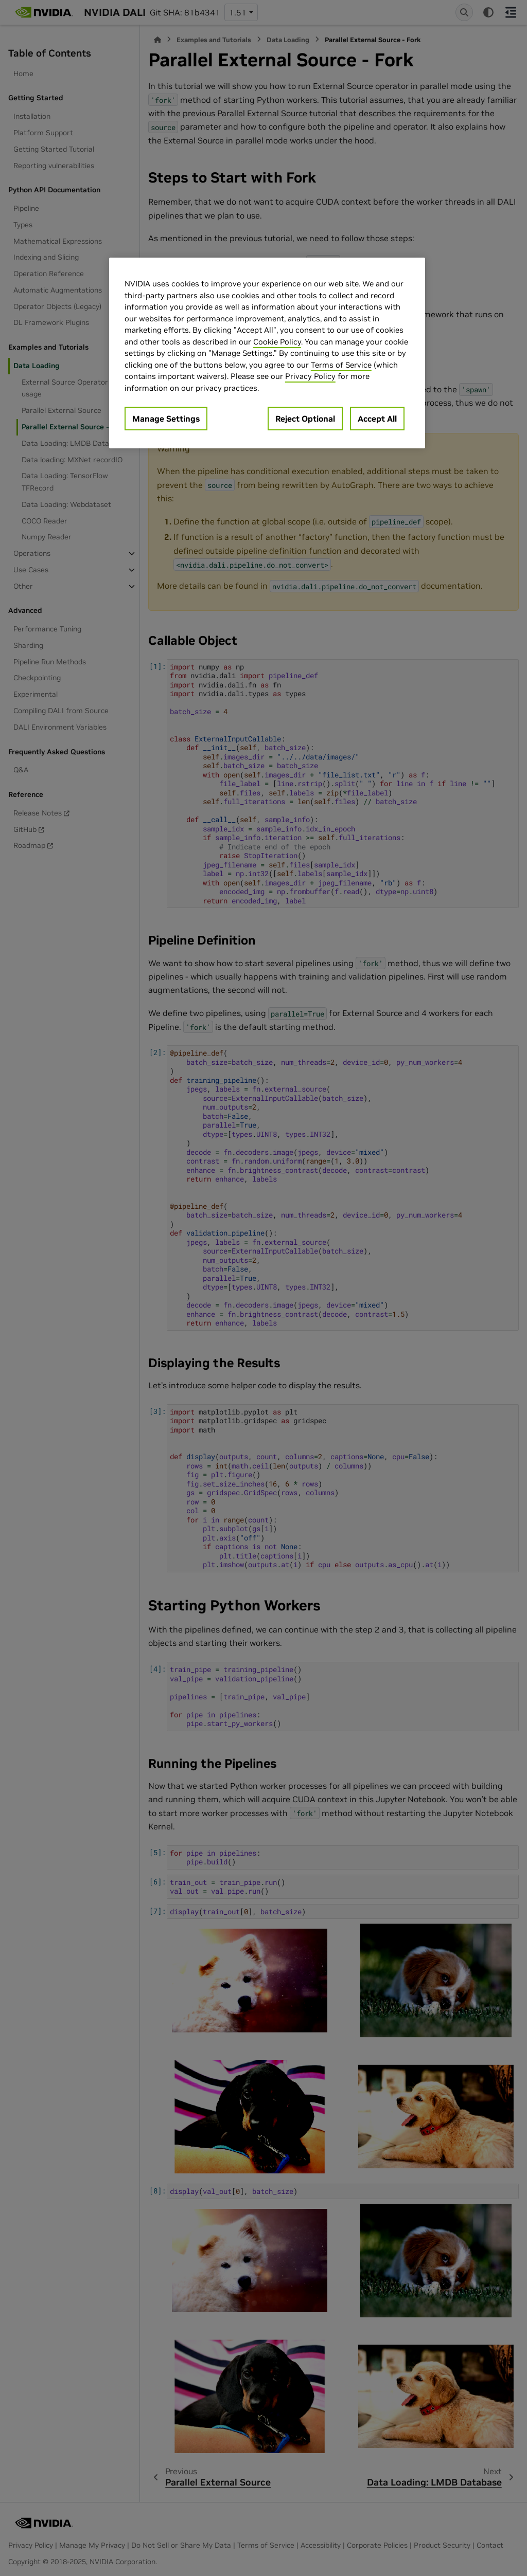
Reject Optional (305, 418)
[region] (267, 353)
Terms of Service (341, 365)
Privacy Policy (310, 376)
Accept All (377, 418)
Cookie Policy (277, 342)
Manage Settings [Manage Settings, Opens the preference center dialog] (166, 418)
